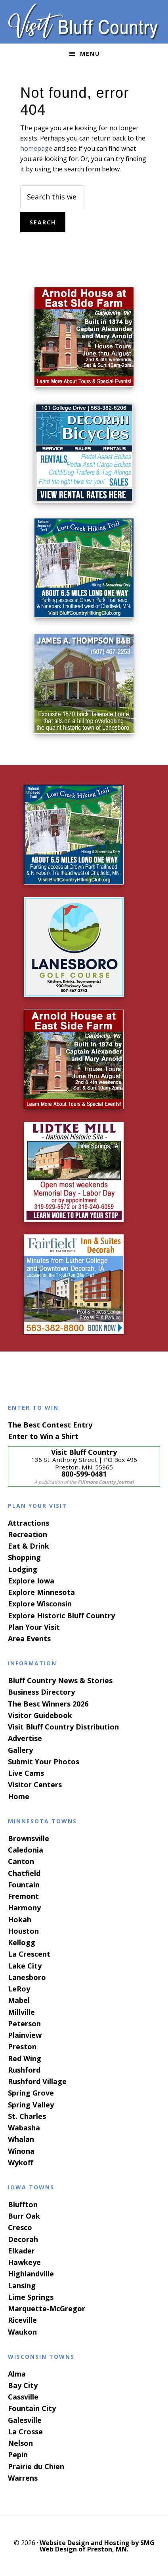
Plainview (25, 2035)
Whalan (21, 2139)
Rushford (24, 2070)
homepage (36, 148)
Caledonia (25, 1850)
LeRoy (19, 1988)
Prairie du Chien (36, 2466)
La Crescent (29, 1954)
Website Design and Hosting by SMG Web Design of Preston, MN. (97, 2545)
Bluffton (23, 2204)
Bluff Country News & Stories (60, 1680)
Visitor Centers (35, 1784)
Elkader (21, 2250)
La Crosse (25, 2431)
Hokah (19, 1919)
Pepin (18, 2454)
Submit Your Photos (43, 1761)
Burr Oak (24, 2216)
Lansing (22, 2285)
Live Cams (26, 1773)
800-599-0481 (84, 1474)
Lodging (22, 1569)
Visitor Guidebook (40, 1715)
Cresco (20, 2227)
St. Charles (27, 2116)
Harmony (24, 1907)
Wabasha (24, 2127)
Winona (21, 2151)
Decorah (23, 2239)
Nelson (20, 2443)
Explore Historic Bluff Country (61, 1615)
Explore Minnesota (41, 1592)
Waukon (22, 2332)
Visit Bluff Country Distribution (63, 1726)
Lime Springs (30, 2297)
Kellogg (21, 1942)
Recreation (27, 1534)
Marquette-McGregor (46, 2308)
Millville (21, 2012)
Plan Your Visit (34, 1627)
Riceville (22, 2320)
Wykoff (20, 2162)
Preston (22, 2046)
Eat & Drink (28, 1546)
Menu (90, 53)
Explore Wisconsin (40, 1603)
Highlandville (31, 2273)
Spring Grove (31, 2093)
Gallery (20, 1750)
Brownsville (28, 1838)
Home (18, 1796)
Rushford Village (37, 2081)
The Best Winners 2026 (48, 1703)
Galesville (25, 2420)
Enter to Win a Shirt (43, 1436)
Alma (17, 2374)
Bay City (23, 2385)
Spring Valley (31, 2104)
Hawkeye (24, 2262)
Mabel (19, 2000)
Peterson (24, 2023)
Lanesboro (27, 1977)
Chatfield (24, 1873)
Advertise (25, 1738)
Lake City (25, 1965)
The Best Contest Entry (50, 1424)
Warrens (23, 2478)
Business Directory (41, 1692)
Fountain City (32, 2408)
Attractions (28, 1523)
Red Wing (24, 2058)
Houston (23, 1931)
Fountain (24, 1884)
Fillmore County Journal (106, 1482)
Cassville (23, 2396)
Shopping (24, 1557)
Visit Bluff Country (84, 22)
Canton (21, 1861)
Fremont (23, 1896)
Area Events (29, 1638)
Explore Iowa (31, 1580)
